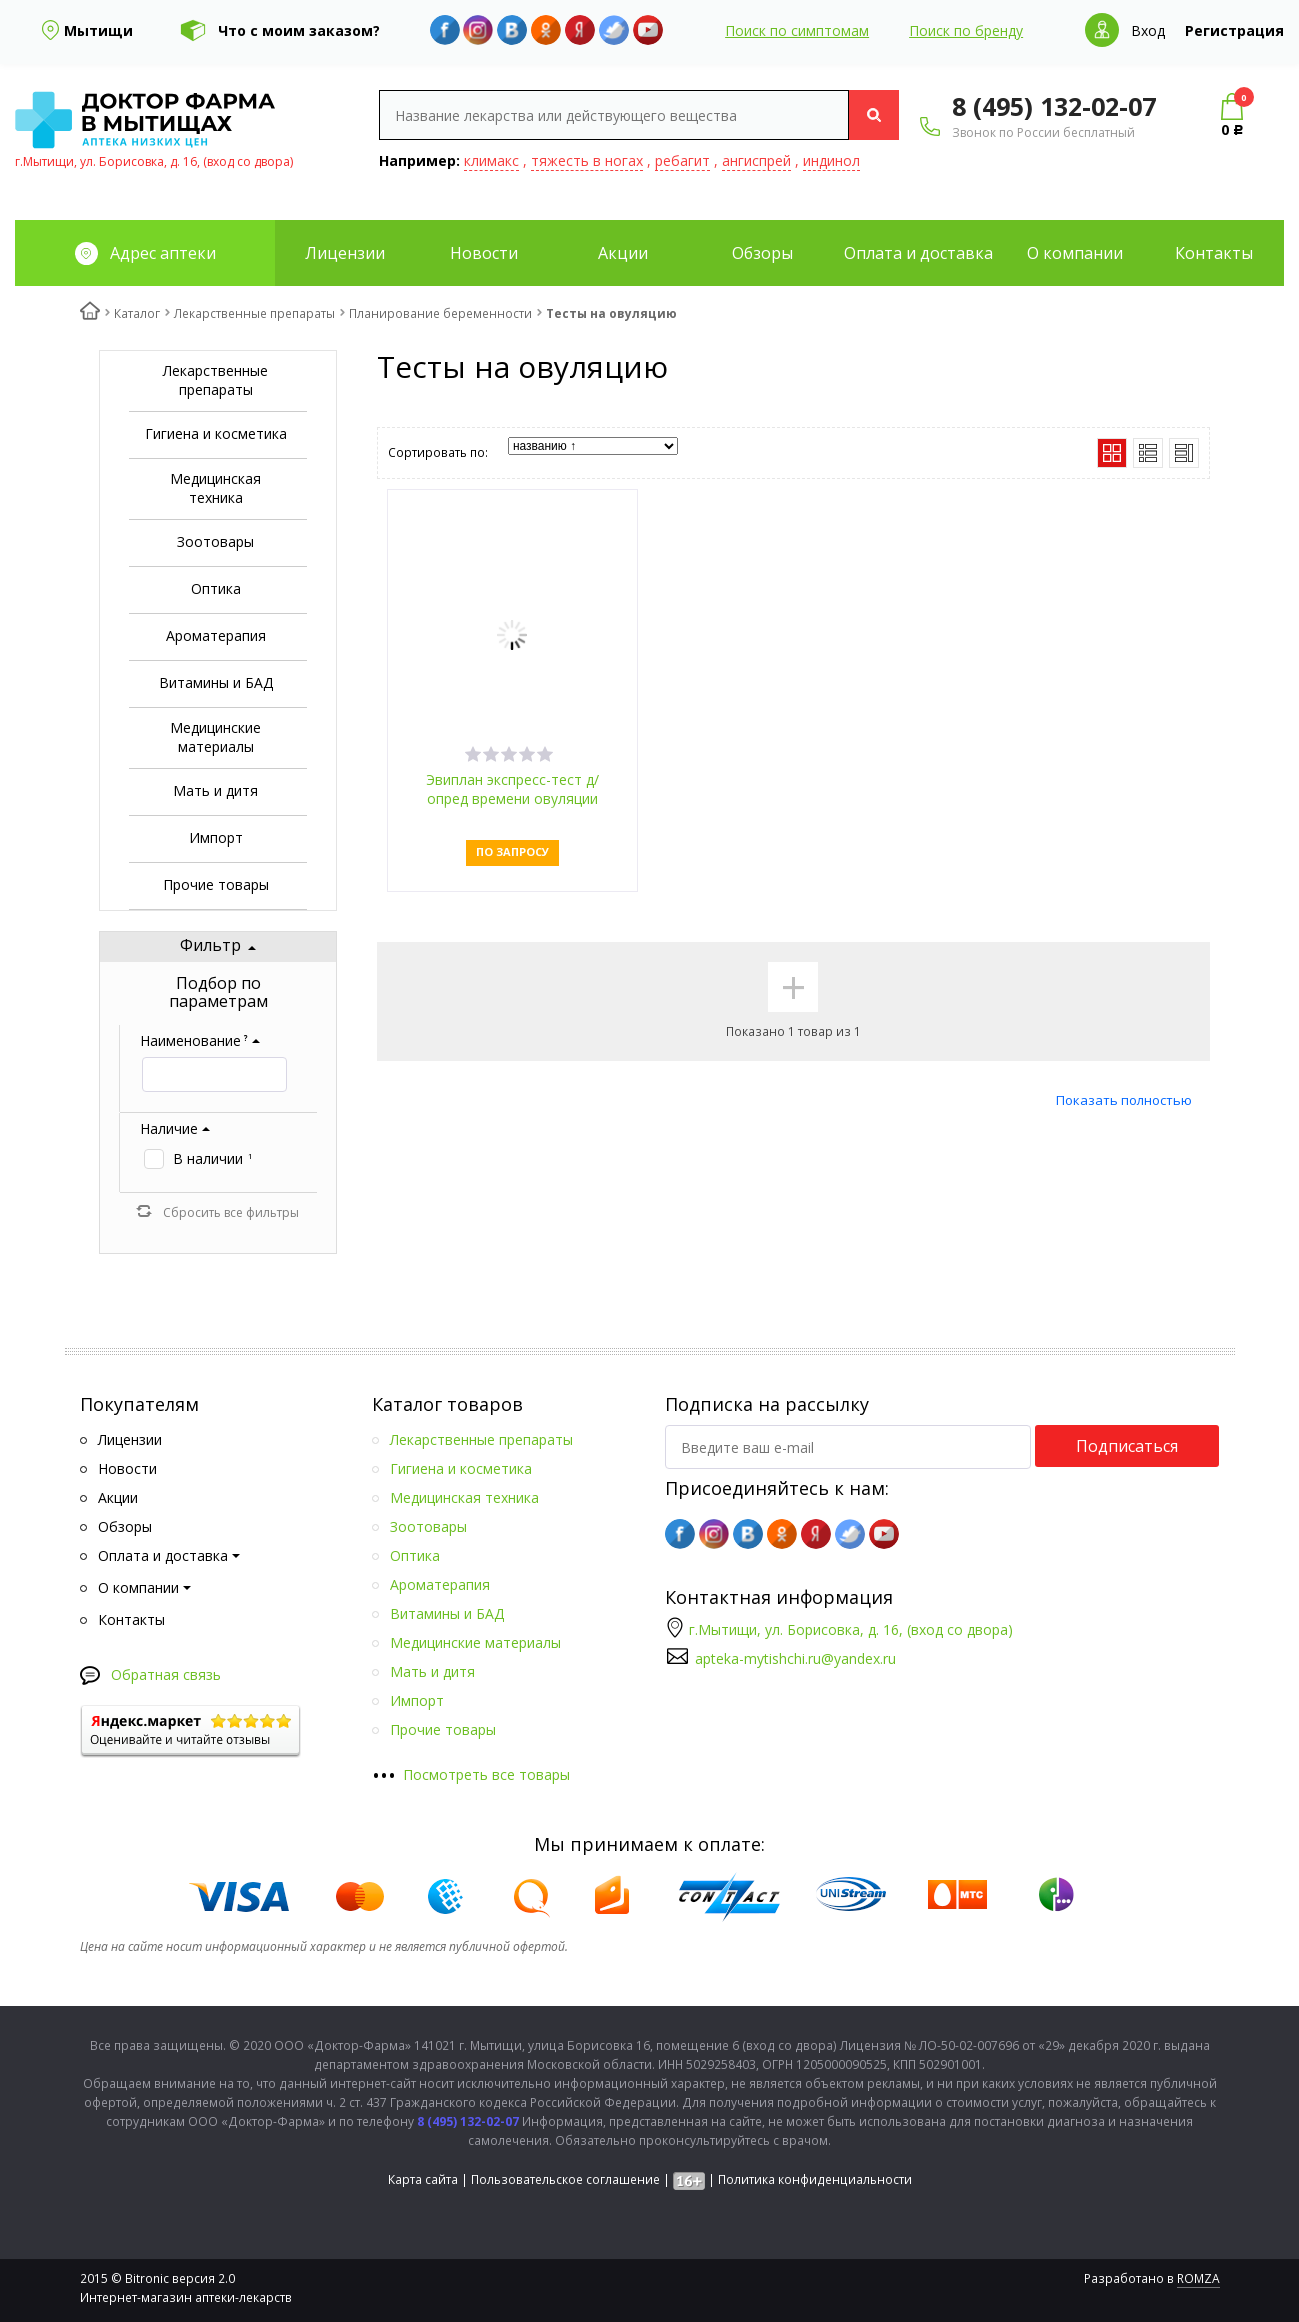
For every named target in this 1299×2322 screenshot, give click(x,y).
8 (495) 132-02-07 (1054, 106)
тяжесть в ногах (587, 160)
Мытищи (98, 30)
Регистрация (1234, 30)
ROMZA (1198, 2278)
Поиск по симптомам (797, 30)
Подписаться (1127, 1446)
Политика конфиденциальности (815, 2179)
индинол (831, 160)
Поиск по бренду (966, 30)
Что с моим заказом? (299, 30)
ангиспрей (756, 160)
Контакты (1214, 253)
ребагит (682, 160)
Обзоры (762, 253)
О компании (1075, 253)
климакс (491, 160)
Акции (623, 253)
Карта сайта (423, 2179)
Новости (484, 253)
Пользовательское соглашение (565, 2179)
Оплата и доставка (918, 253)
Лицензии (345, 253)
